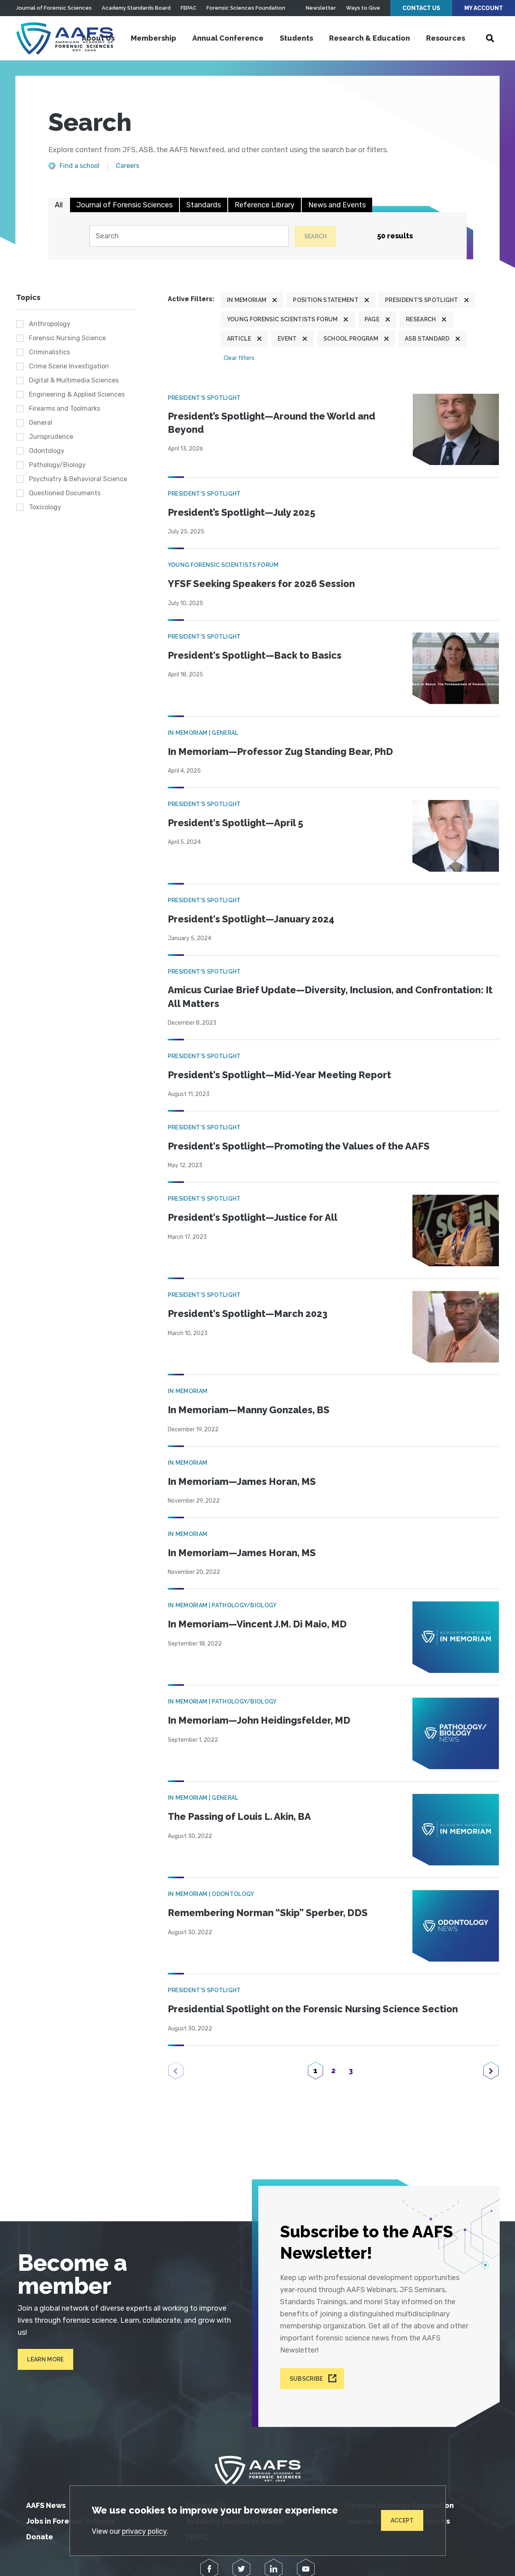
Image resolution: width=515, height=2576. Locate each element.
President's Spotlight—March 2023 (249, 1313)
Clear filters (239, 358)
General (40, 423)
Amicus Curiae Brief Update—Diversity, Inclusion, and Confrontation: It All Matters (329, 996)
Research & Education (369, 38)
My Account (483, 8)
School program (350, 339)
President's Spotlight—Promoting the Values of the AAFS (300, 1146)
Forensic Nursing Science (67, 338)
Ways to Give (363, 8)
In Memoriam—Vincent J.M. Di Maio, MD (259, 1623)
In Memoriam (247, 300)
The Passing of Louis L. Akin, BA (241, 1815)
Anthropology (49, 324)
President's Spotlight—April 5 (236, 822)
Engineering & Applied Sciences (77, 395)
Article (239, 339)
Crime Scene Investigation (69, 366)
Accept (402, 2520)
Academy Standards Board (136, 8)
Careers (127, 166)
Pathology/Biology (57, 465)
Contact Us (421, 8)
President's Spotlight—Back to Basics (256, 654)
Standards (203, 205)
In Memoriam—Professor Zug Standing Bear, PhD (282, 751)
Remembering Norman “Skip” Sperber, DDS (269, 1912)
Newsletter (321, 8)
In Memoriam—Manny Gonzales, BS (250, 1409)
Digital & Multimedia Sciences (74, 381)
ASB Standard (427, 339)
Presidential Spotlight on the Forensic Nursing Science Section (315, 2008)
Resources (445, 38)
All (59, 205)
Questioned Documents (65, 493)
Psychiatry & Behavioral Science (78, 479)
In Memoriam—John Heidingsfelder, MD (260, 1719)
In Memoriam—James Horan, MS (243, 1480)
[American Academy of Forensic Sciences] (66, 38)
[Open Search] (490, 38)
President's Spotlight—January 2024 (253, 918)
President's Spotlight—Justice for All (253, 1217)
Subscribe (306, 2375)
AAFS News (46, 2501)
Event (287, 339)
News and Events (337, 205)
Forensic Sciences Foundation (245, 8)
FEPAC (188, 8)
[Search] (188, 236)
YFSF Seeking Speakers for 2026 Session (262, 583)
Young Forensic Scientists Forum (282, 319)
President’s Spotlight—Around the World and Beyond (273, 423)
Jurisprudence (51, 437)
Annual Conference (228, 38)
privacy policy (145, 2531)
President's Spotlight (421, 300)
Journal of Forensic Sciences (54, 8)
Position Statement (325, 300)
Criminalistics (49, 352)
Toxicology (45, 507)
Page (372, 319)
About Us (98, 38)
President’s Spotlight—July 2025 (242, 512)
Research (421, 319)
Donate (39, 2532)
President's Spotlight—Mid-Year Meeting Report (280, 1074)
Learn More (44, 2358)
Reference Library (265, 205)
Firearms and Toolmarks (64, 409)
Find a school (79, 166)
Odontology (46, 451)
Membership (153, 38)
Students (296, 38)
